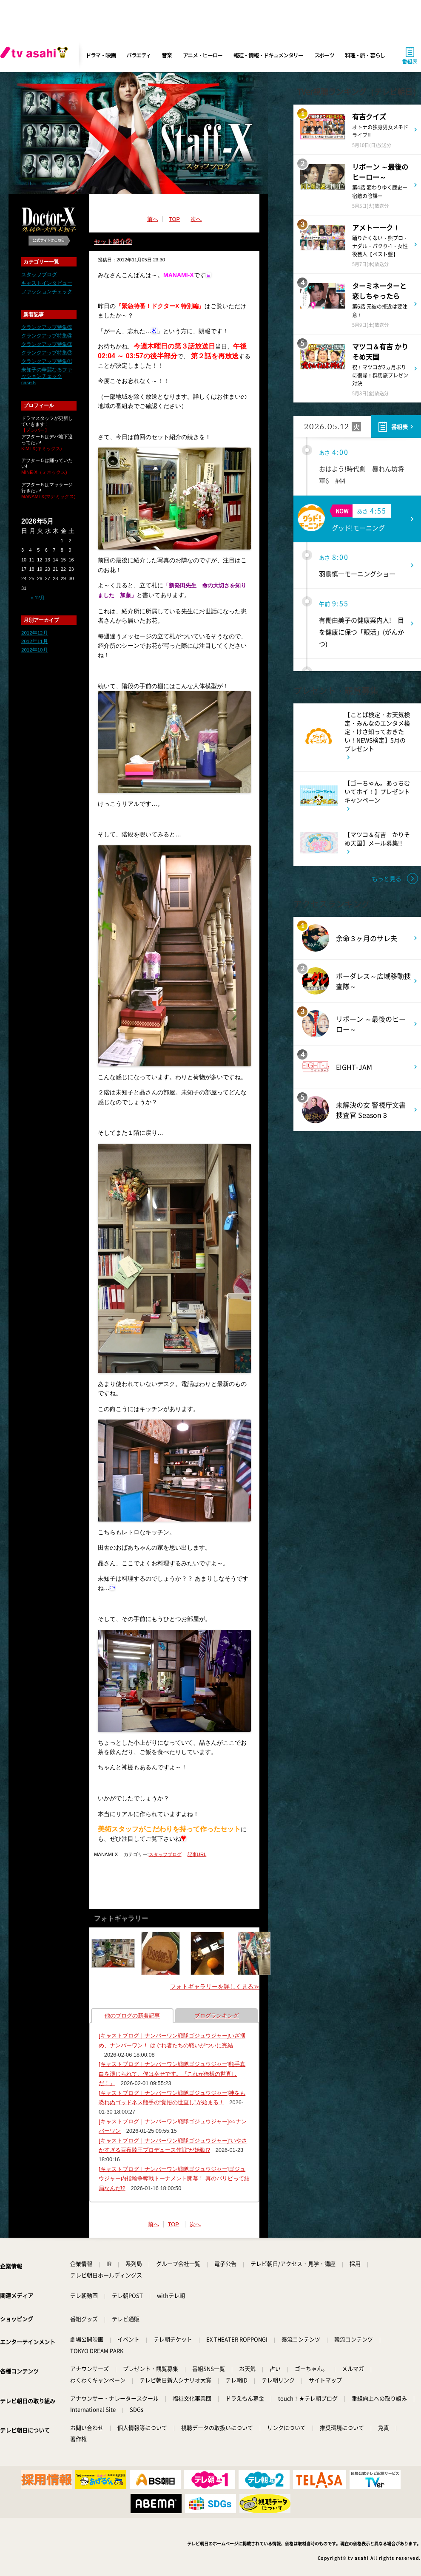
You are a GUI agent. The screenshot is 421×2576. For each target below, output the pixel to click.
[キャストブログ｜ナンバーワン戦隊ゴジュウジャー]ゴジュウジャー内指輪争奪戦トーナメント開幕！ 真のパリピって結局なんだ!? (174, 2178)
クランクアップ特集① (46, 361)
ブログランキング (216, 2015)
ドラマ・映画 (100, 55)
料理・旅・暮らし (365, 55)
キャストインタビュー (46, 283)
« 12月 (38, 597)
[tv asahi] (35, 55)
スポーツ (324, 55)
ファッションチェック (46, 291)
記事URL (197, 1854)
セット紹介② (113, 241)
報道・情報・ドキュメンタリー (268, 55)
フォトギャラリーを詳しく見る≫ (214, 1986)
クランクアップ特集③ (46, 344)
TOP (174, 219)
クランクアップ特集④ (46, 335)
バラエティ (138, 55)
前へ (152, 219)
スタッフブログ (39, 274)
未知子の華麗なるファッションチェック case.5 (46, 376)
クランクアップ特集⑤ (46, 327)
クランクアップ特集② (46, 352)
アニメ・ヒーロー (203, 55)
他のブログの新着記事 (132, 2015)
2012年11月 (34, 641)
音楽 (166, 55)
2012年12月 (34, 632)
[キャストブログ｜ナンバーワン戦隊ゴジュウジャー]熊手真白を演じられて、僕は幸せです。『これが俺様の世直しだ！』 (172, 2073)
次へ (196, 219)
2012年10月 (34, 649)
